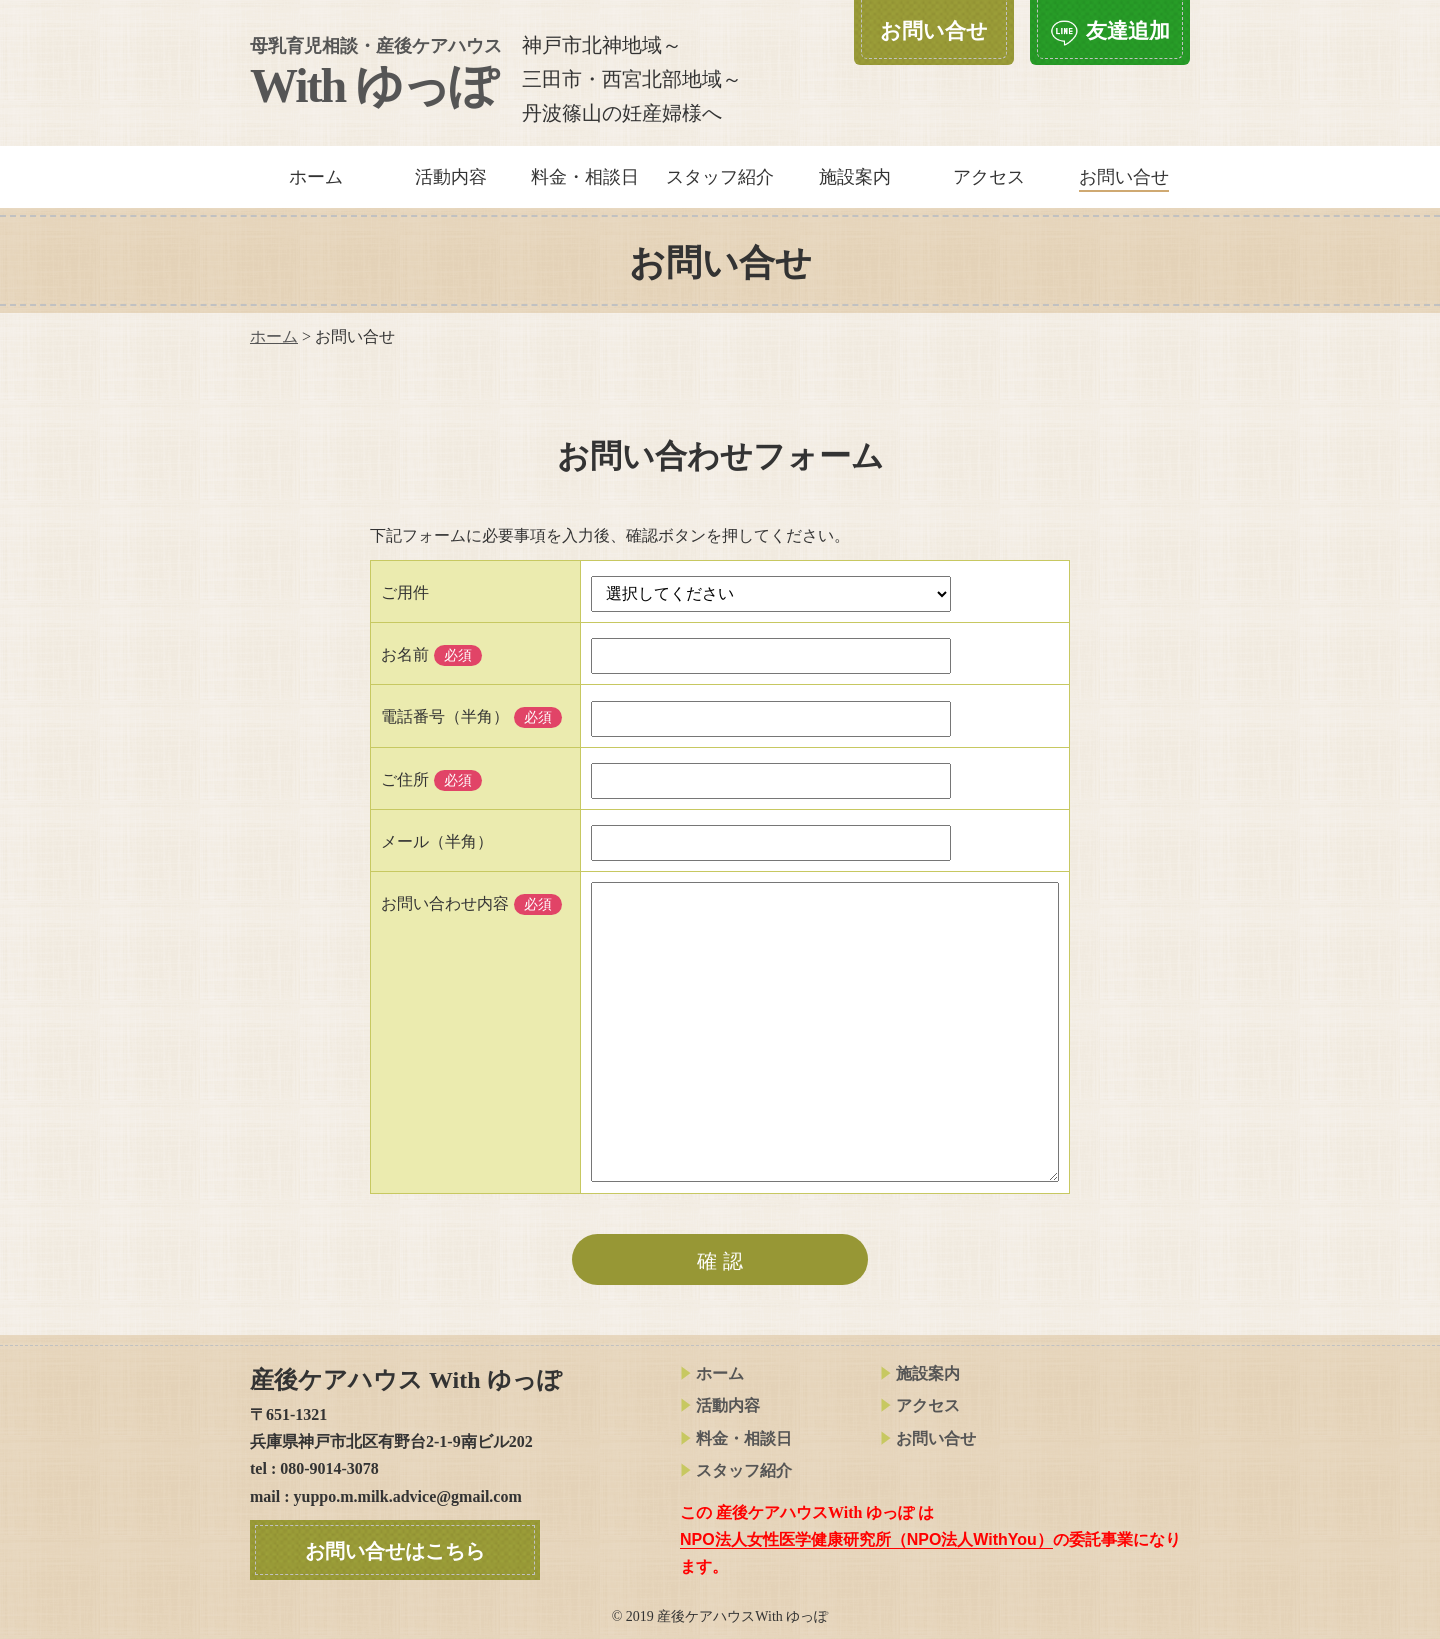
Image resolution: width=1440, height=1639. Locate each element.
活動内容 (451, 177)
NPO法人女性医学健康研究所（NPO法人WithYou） (866, 1539)
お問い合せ (928, 1438)
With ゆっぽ (376, 74)
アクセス (989, 177)
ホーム (316, 177)
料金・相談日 (585, 177)
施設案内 (855, 177)
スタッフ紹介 (720, 177)
